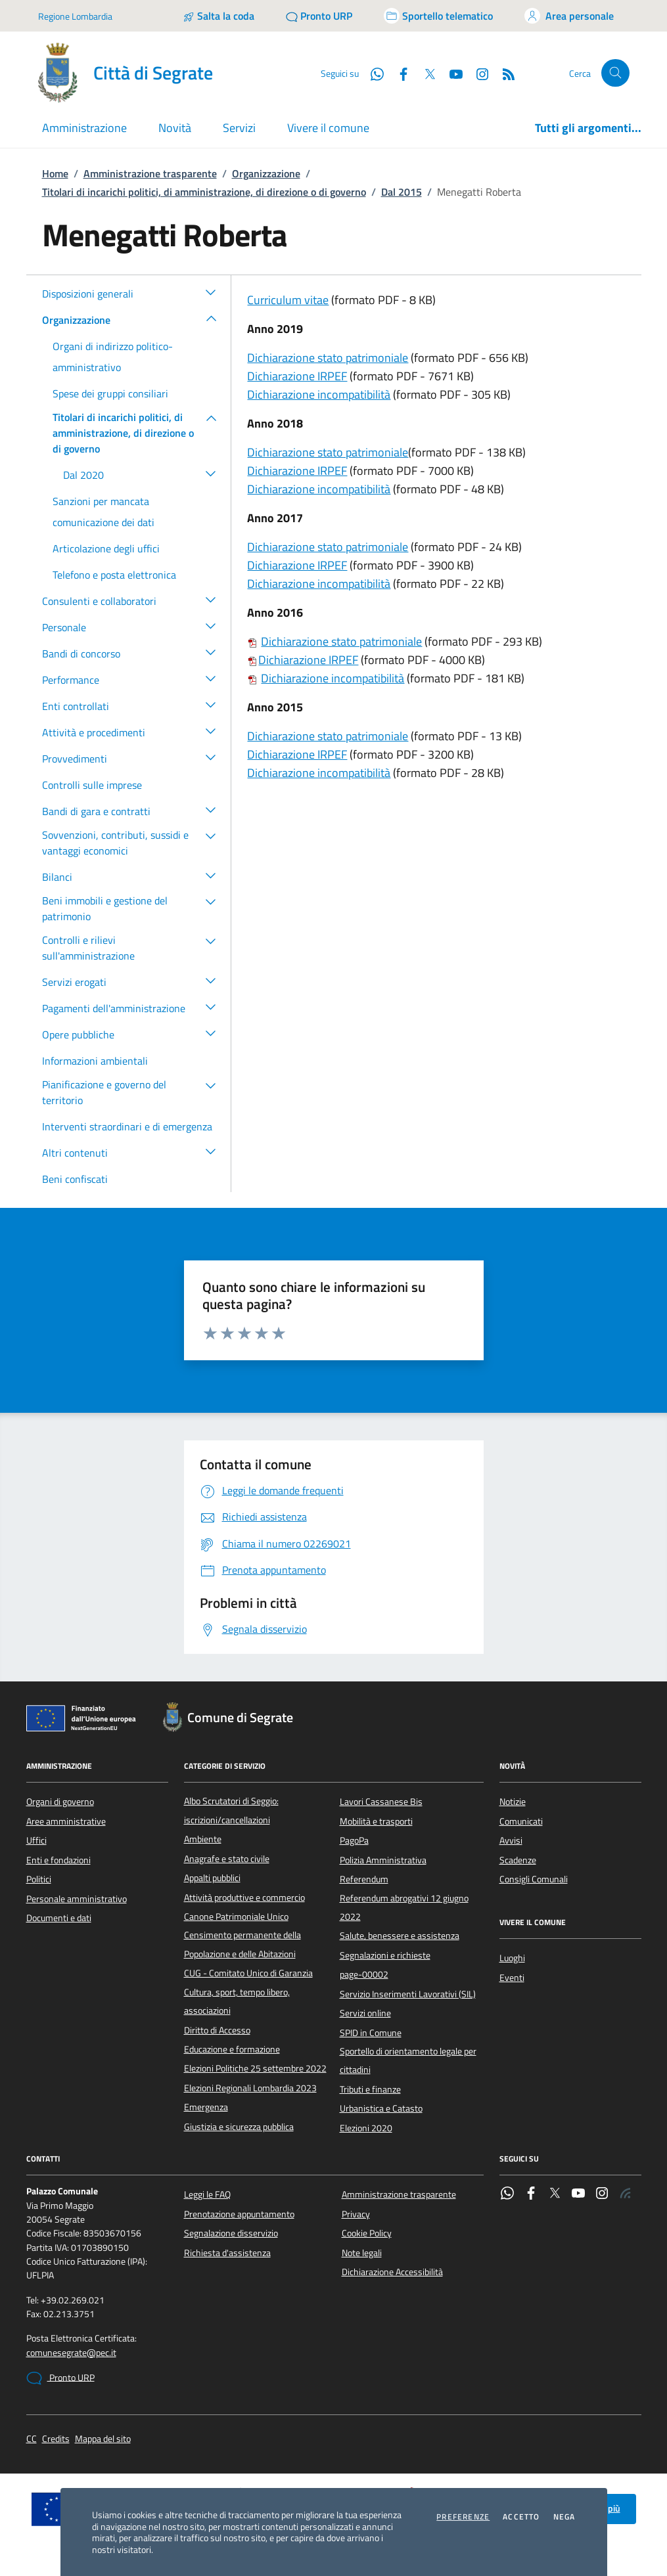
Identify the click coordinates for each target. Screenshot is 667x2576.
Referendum (364, 1879)
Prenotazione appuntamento (239, 2214)
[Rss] (503, 73)
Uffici (36, 1840)
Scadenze (517, 1860)
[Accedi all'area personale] (569, 16)
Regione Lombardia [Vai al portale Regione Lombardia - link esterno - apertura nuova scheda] (75, 16)
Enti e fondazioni (58, 1860)
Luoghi (512, 1958)
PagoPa (354, 1840)
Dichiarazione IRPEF (297, 376)
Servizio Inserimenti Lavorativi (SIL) (408, 1994)
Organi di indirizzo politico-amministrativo (113, 356)
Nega (564, 2517)
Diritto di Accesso (217, 2030)
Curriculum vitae (288, 300)
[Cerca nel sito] (615, 73)
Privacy (356, 2214)
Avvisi (510, 1840)
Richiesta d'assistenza (227, 2253)
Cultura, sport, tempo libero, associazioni (237, 2001)
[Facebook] (398, 73)
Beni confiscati (75, 1179)
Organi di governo (60, 1801)
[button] (211, 291)
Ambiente (202, 1839)
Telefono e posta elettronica (114, 575)
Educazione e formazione (232, 2049)
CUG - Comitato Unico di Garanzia (248, 1973)
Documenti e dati (58, 1918)
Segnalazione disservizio (231, 2233)
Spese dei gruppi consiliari (110, 393)
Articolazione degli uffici (106, 548)
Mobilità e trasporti (376, 1821)
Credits (56, 2439)
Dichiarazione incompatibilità (318, 394)
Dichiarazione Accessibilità (392, 2272)
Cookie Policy (367, 2233)
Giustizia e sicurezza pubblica (239, 2127)
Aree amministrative (66, 1821)
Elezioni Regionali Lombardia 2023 (250, 2088)
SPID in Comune (371, 2033)
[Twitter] (424, 73)
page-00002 (364, 1974)
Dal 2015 (401, 192)
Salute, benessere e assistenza (399, 1935)
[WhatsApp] (372, 73)
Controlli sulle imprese (92, 785)
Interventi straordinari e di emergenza (127, 1126)
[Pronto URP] (319, 16)
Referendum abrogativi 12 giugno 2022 (404, 1907)
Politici (38, 1879)
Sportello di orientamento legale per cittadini (408, 2060)
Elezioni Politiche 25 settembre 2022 (255, 2068)
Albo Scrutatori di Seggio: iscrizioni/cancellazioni (231, 1810)
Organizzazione (266, 173)
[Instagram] (477, 73)
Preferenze (463, 2517)
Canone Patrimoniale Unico (236, 1916)
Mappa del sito (103, 2439)
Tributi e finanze (370, 2089)
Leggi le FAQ (207, 2194)
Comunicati (521, 1821)
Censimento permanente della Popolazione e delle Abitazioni (242, 1944)
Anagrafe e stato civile (226, 1859)
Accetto (521, 2517)
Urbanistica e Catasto (381, 2108)
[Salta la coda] (218, 16)
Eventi (511, 1977)
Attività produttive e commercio (244, 1897)
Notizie (512, 1801)
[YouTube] (451, 73)
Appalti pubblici (212, 1878)
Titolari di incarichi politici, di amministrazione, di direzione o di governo (204, 192)
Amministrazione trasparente (150, 173)
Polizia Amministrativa (383, 1860)
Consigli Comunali (533, 1879)
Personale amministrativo (76, 1899)
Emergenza (206, 2107)
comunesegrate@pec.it (71, 2353)
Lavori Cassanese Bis (381, 1801)
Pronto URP (60, 2378)
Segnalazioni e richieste (385, 1955)
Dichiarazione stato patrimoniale (327, 357)
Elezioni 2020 (366, 2128)
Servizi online (365, 2013)
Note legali (362, 2253)
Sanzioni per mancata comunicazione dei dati (103, 511)
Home (55, 173)
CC (31, 2439)
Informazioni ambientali (95, 1061)
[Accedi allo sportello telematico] (438, 16)
